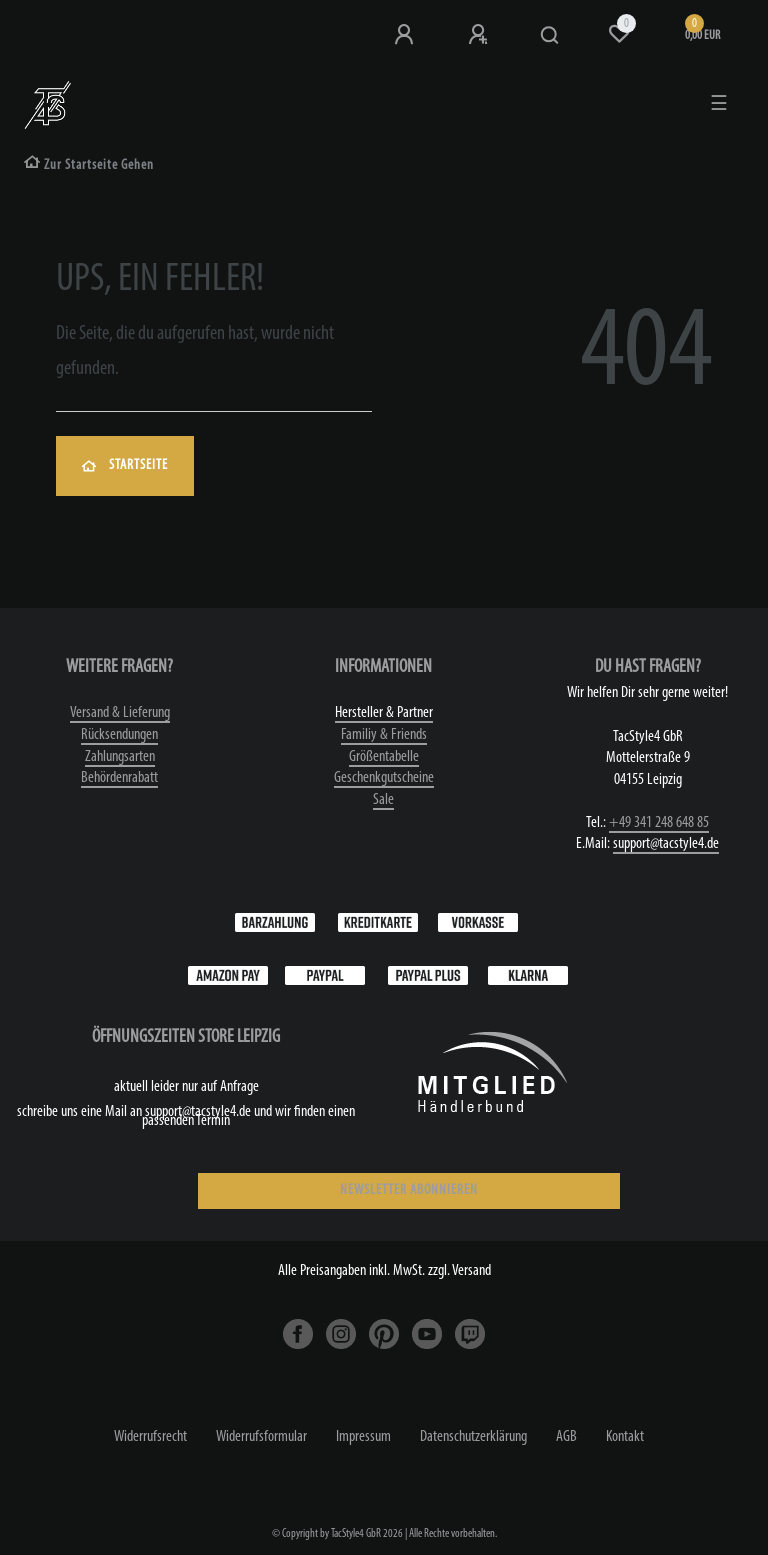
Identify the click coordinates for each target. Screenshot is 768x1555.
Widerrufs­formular (261, 1437)
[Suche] (550, 36)
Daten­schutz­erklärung (473, 1437)
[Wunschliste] (619, 34)
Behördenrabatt (119, 778)
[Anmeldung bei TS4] (406, 35)
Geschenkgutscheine (384, 778)
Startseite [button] (125, 466)
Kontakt (625, 1437)
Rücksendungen (119, 735)
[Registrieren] (480, 35)
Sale (383, 800)
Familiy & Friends (384, 735)
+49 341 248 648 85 (659, 823)
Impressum (363, 1437)
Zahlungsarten (120, 757)
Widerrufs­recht (150, 1437)
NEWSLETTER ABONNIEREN (409, 1190)
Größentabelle (384, 757)
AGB (566, 1437)
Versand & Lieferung (120, 713)
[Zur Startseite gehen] (89, 165)
